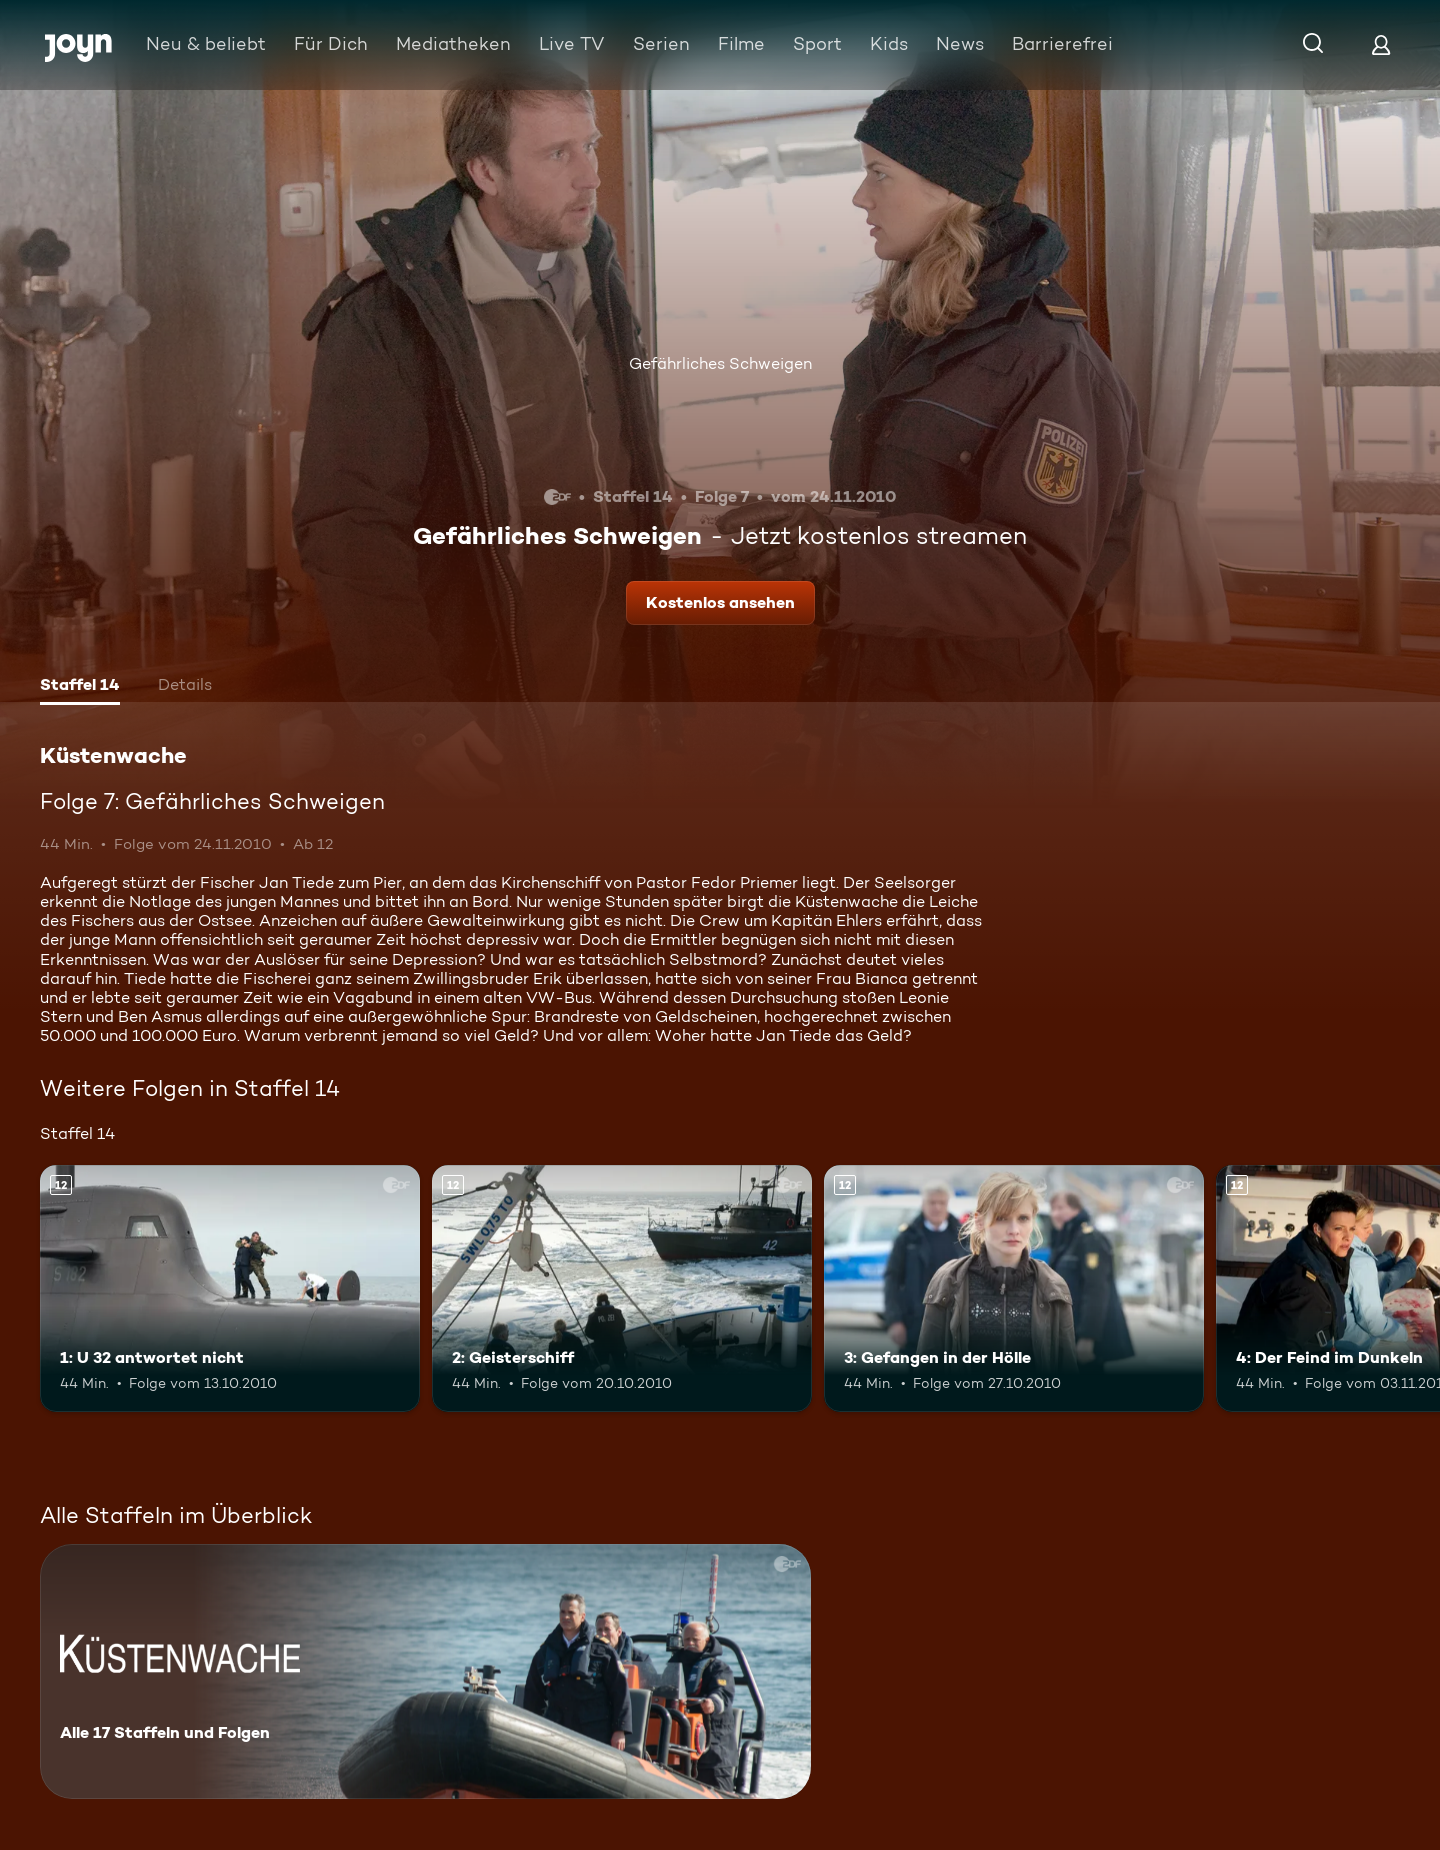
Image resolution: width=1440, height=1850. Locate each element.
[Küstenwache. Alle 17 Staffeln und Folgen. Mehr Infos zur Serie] (425, 1671)
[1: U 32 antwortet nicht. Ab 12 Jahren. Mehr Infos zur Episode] (230, 1288)
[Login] (1381, 44)
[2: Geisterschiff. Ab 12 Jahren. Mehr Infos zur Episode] (622, 1288)
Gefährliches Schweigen (720, 363)
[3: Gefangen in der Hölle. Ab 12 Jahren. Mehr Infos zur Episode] (1014, 1288)
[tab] (80, 687)
